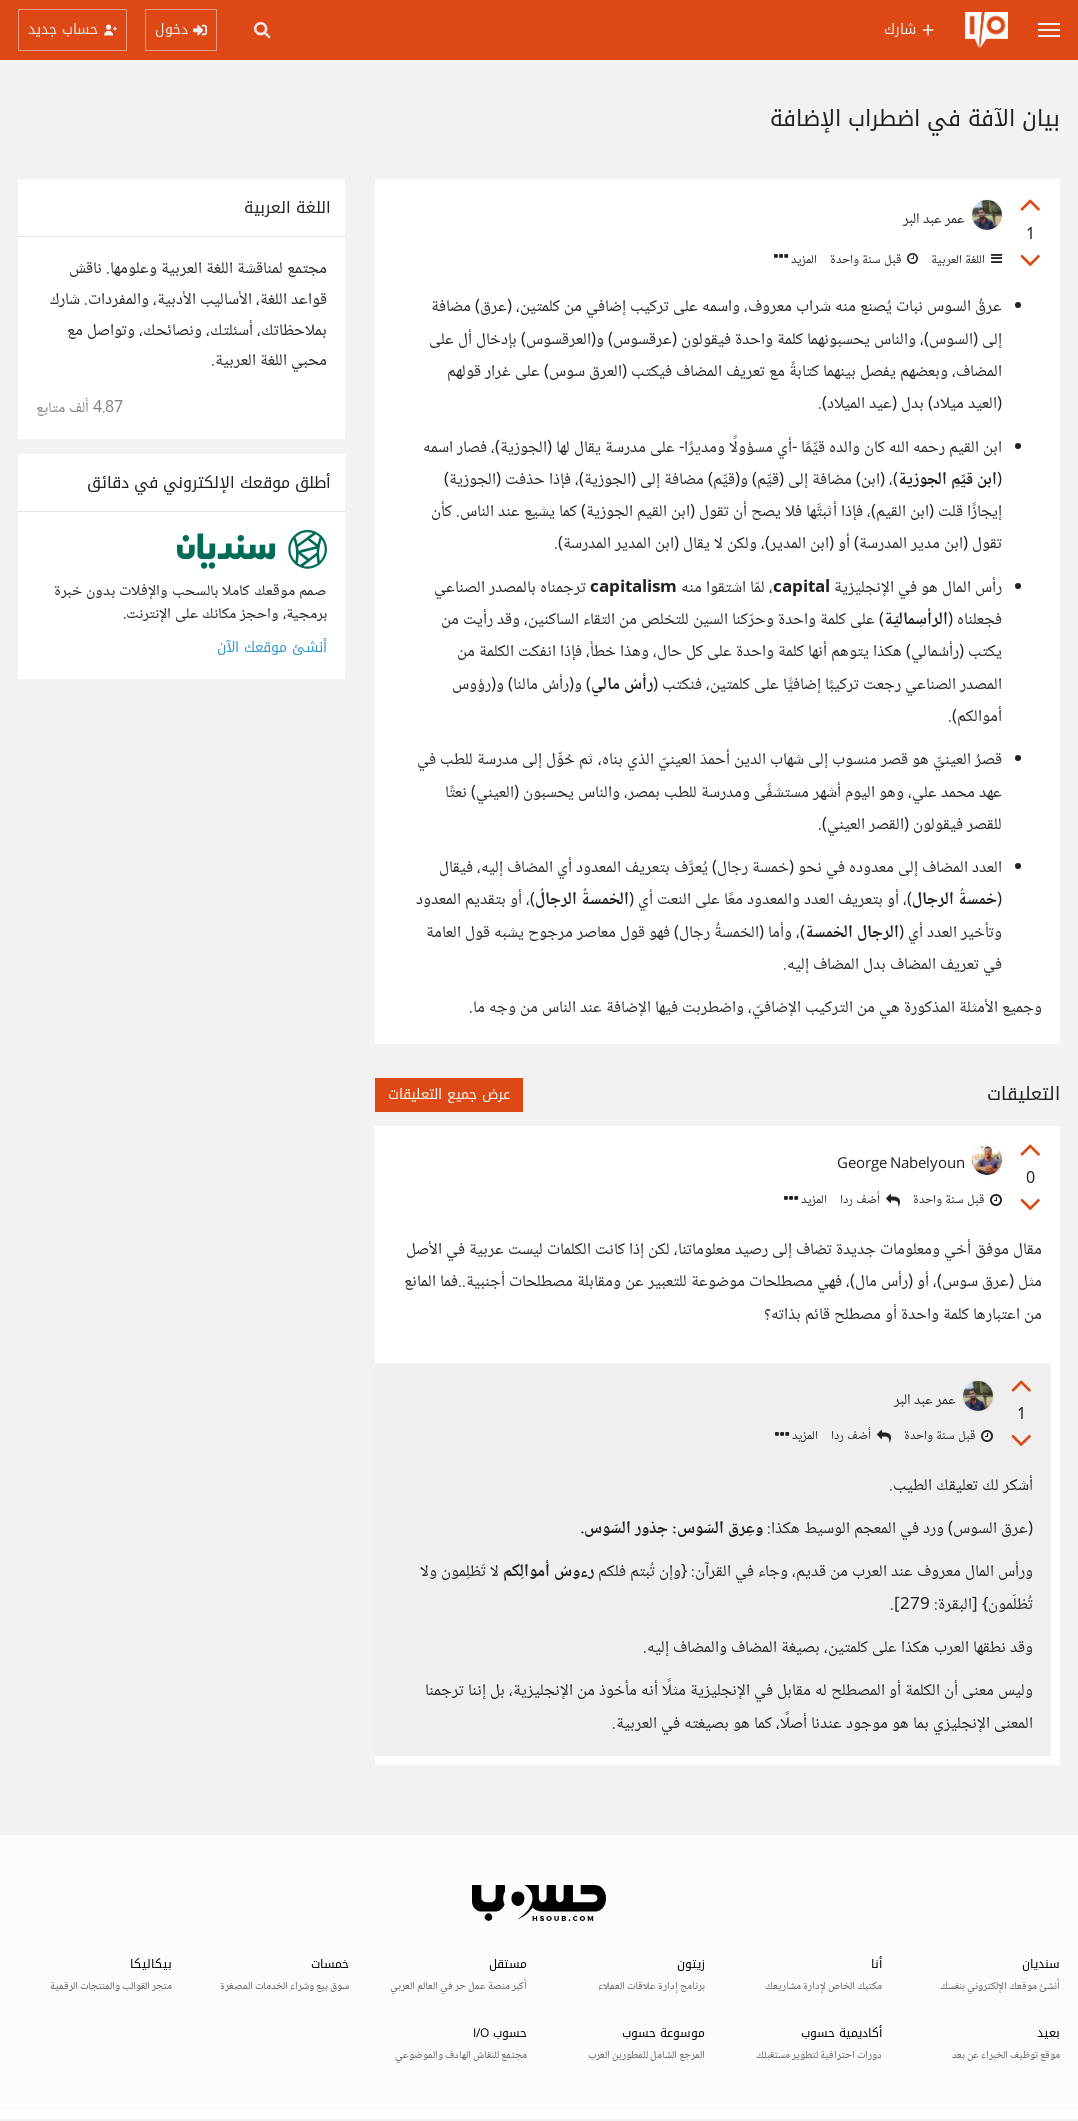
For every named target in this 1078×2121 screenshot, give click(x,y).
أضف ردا (870, 1200)
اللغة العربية (965, 260)
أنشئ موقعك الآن (272, 647)
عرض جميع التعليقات (449, 1094)
